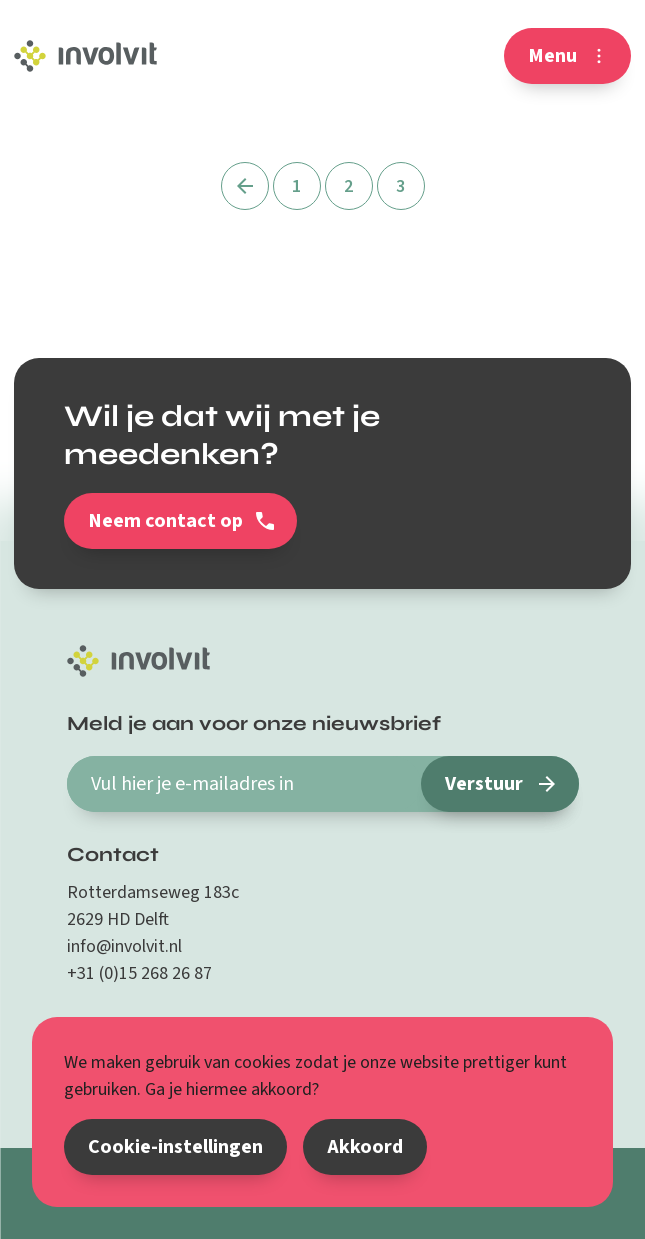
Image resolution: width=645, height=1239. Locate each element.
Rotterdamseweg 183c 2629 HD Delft (153, 906)
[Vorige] (245, 186)
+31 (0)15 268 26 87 (139, 973)
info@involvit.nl (124, 946)
